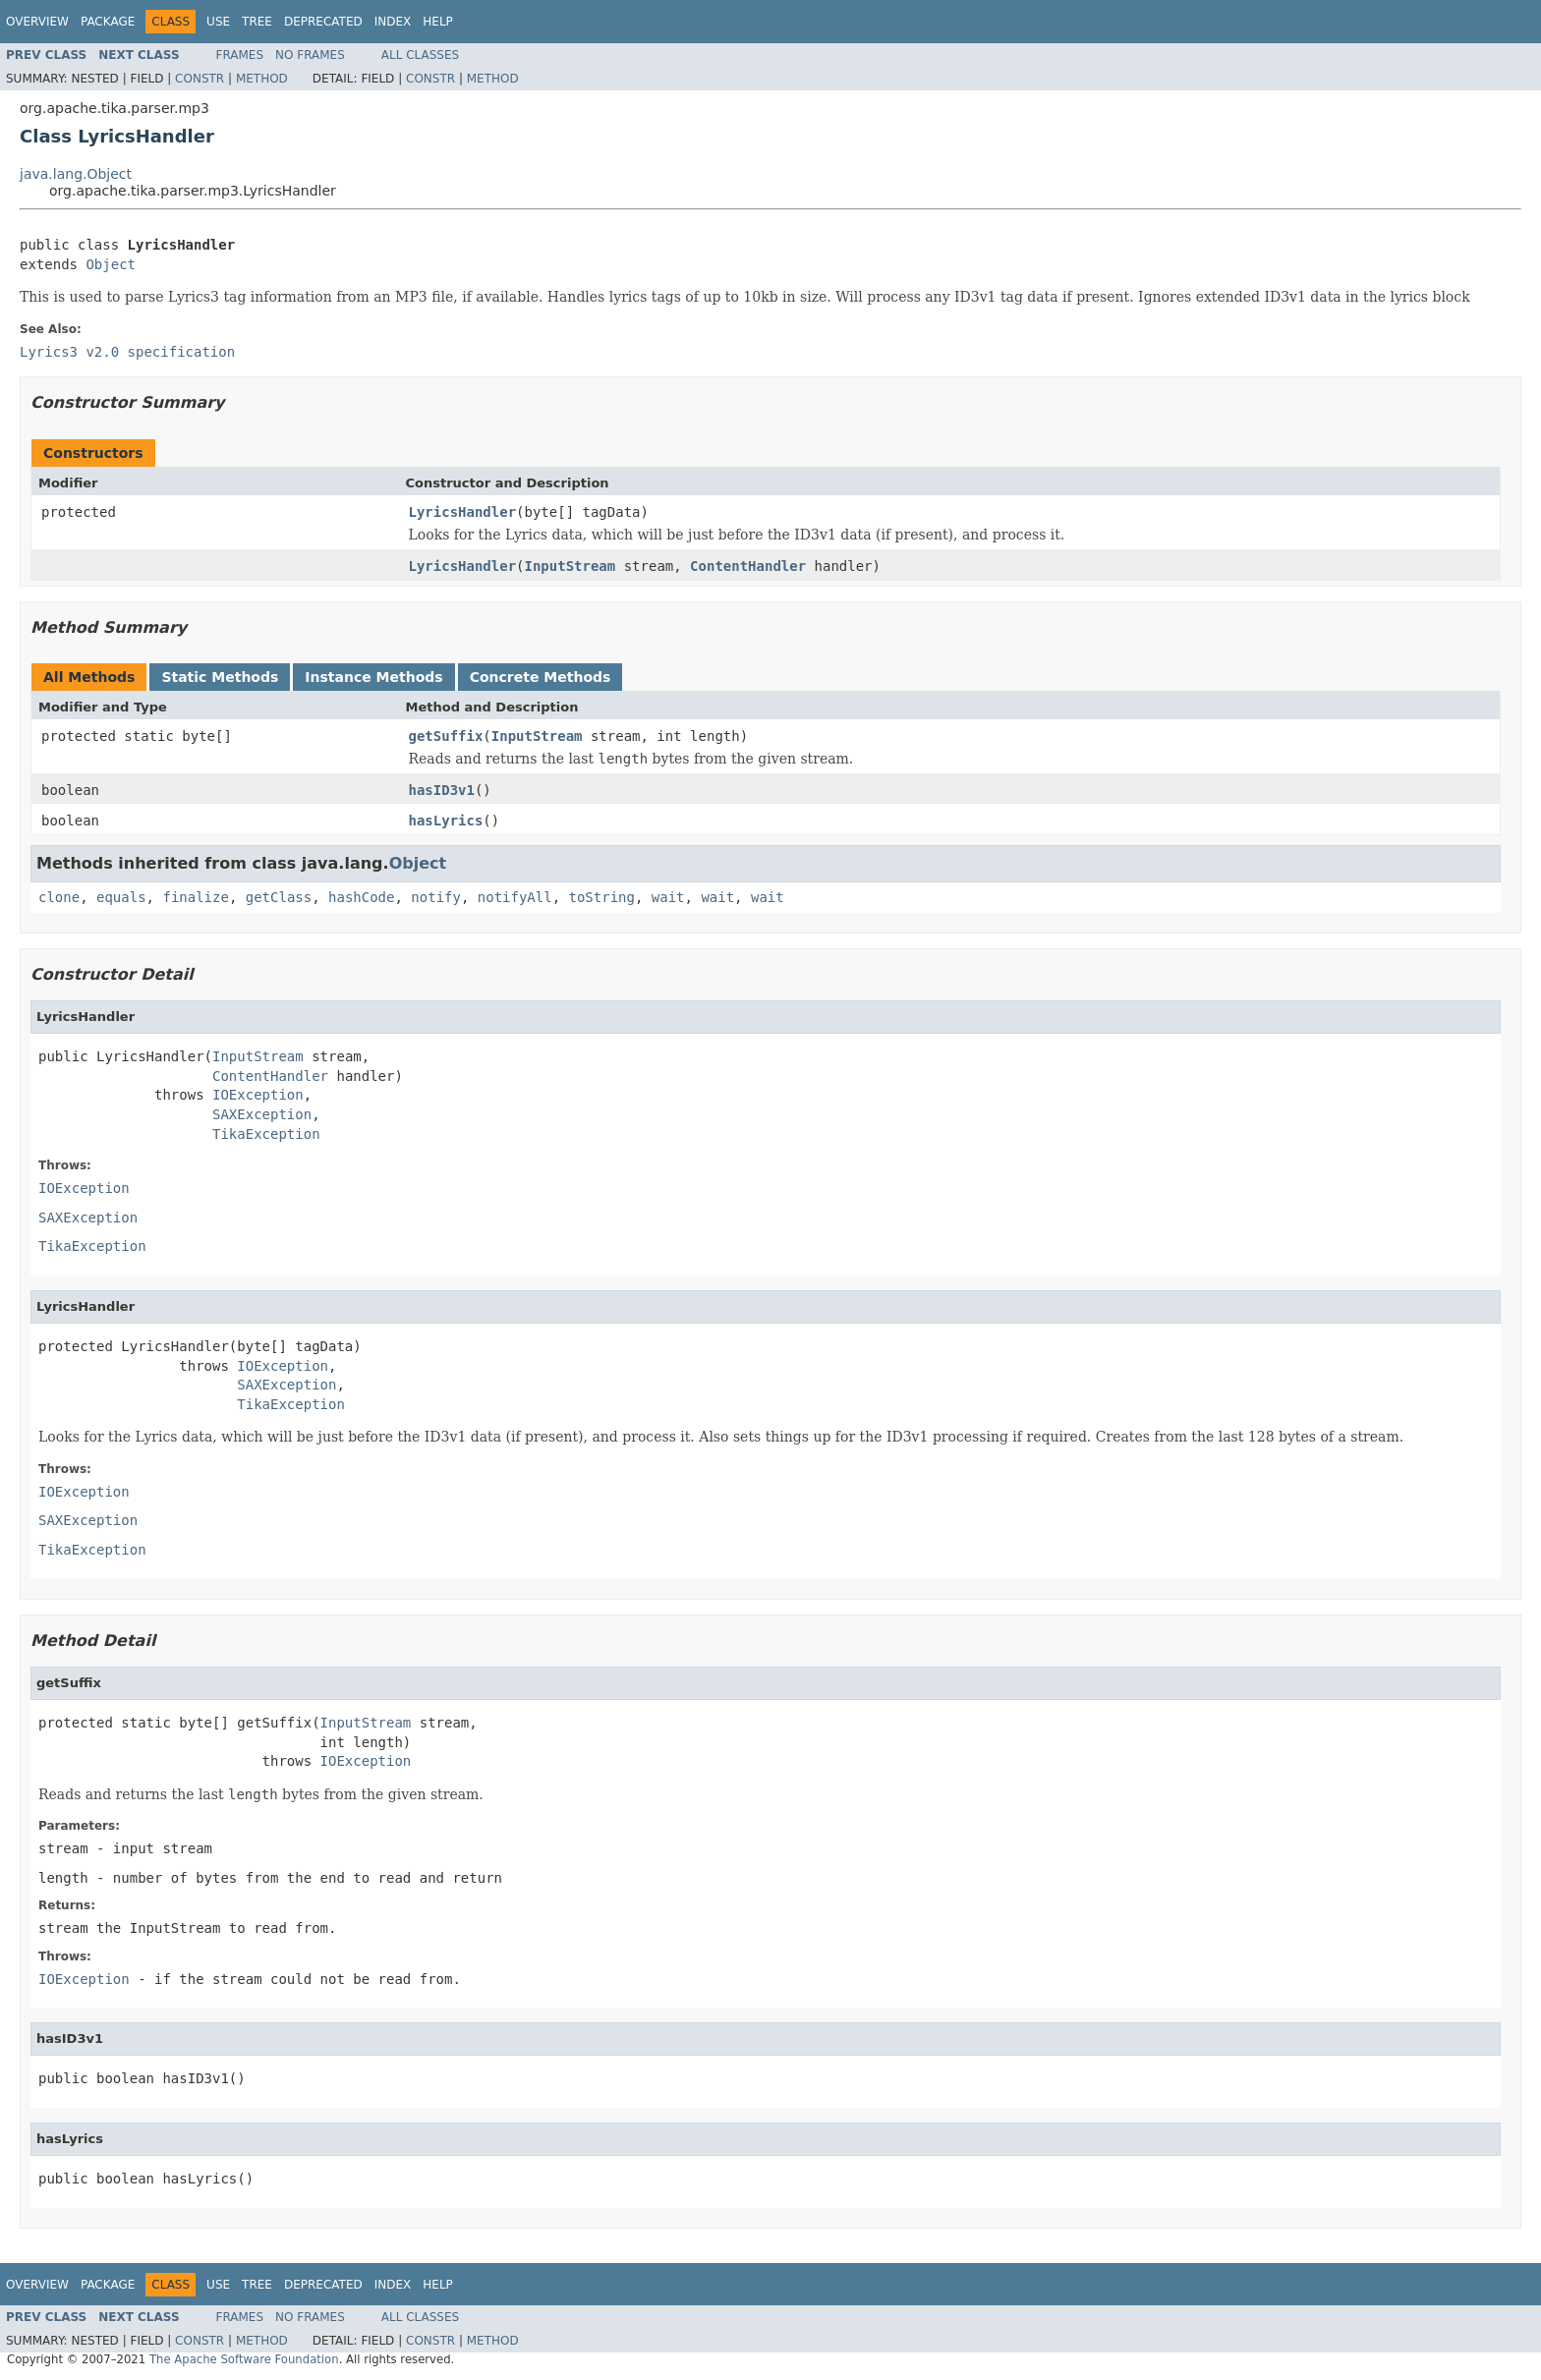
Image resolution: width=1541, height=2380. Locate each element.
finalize (195, 897)
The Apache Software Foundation (244, 2359)
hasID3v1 (442, 790)
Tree (257, 21)
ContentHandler (748, 566)
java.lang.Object (76, 174)
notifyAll (515, 897)
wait (668, 897)
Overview (37, 21)
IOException (258, 1095)
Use (218, 21)
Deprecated (323, 21)
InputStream (570, 566)
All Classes (420, 55)
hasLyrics (446, 820)
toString (602, 897)
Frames (240, 55)
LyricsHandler (463, 512)
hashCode (361, 897)
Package (108, 21)
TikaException (266, 1134)
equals (121, 897)
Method (262, 78)
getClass (279, 897)
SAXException (262, 1114)
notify (436, 897)
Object (111, 264)
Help (438, 21)
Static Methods (219, 677)
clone (59, 897)
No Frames (310, 55)
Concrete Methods (540, 677)
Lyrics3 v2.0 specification (127, 352)
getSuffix (446, 736)
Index (393, 21)
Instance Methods (373, 677)
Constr (199, 78)
